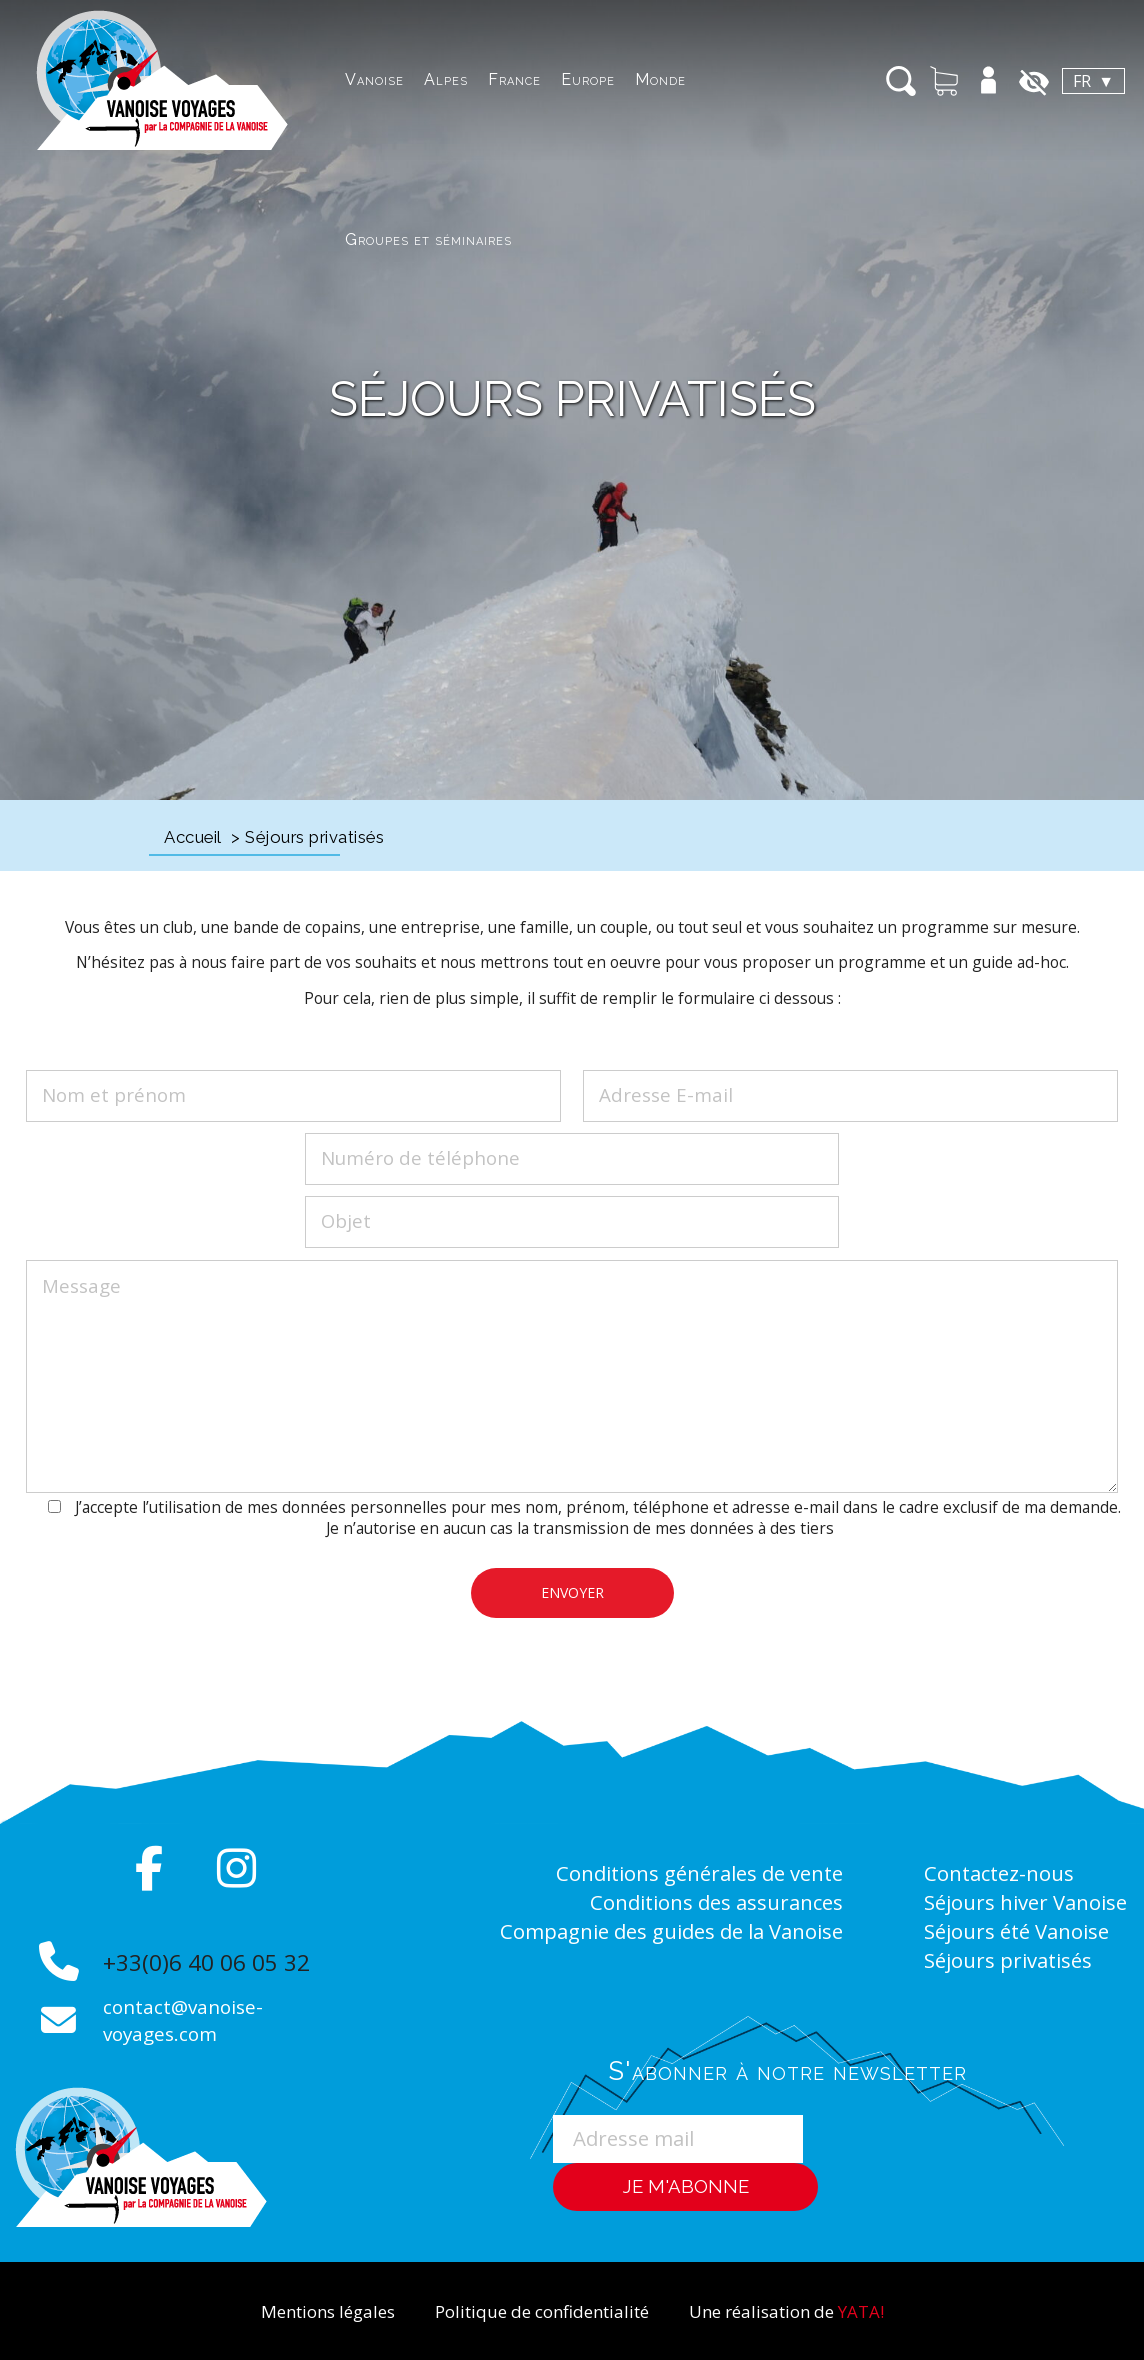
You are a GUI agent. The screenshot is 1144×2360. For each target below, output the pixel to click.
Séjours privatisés (1019, 2011)
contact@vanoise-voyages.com (191, 2019)
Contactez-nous (1007, 1872)
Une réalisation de (809, 2310)
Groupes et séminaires (675, 79)
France (400, 79)
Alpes (332, 79)
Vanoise (260, 79)
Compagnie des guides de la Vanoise (647, 1928)
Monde (546, 79)
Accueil (193, 837)
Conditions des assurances (700, 1900)
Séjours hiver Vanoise (994, 1914)
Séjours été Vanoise (984, 1970)
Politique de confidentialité (538, 2310)
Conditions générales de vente (680, 1872)
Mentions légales (301, 2310)
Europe (474, 79)
